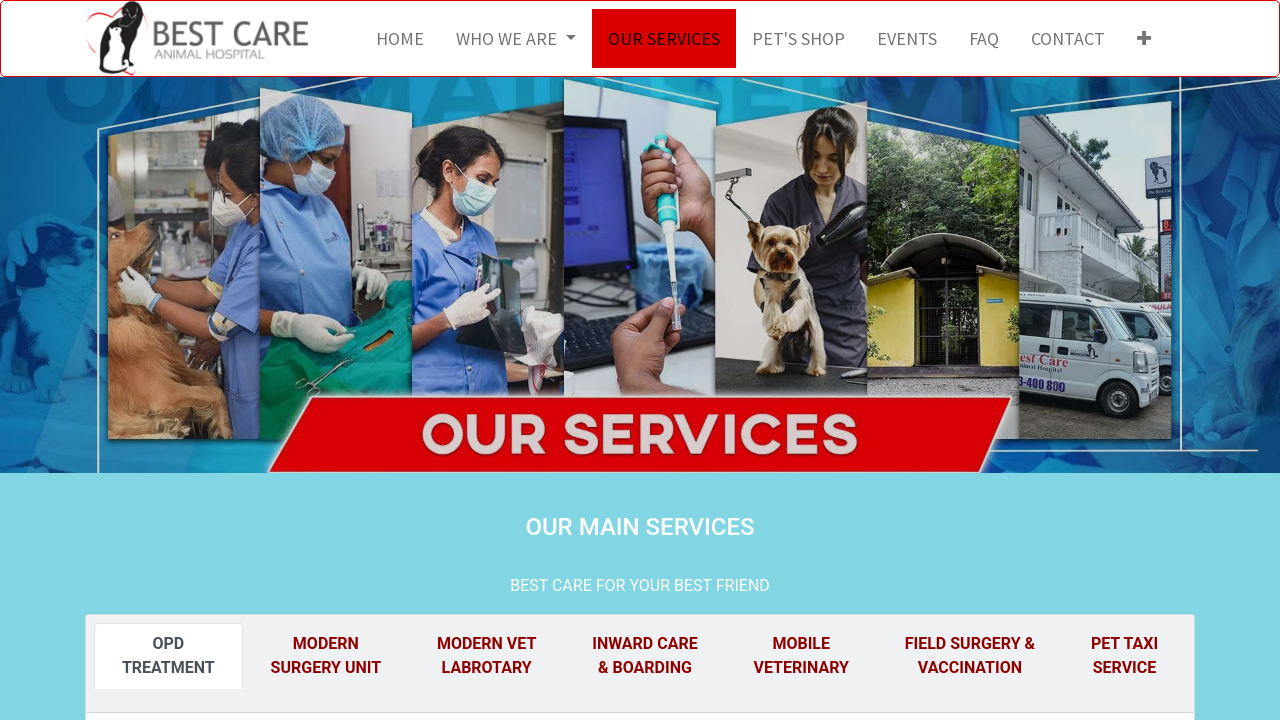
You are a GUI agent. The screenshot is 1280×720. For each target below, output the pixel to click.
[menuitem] (400, 38)
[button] (1144, 38)
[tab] (168, 656)
